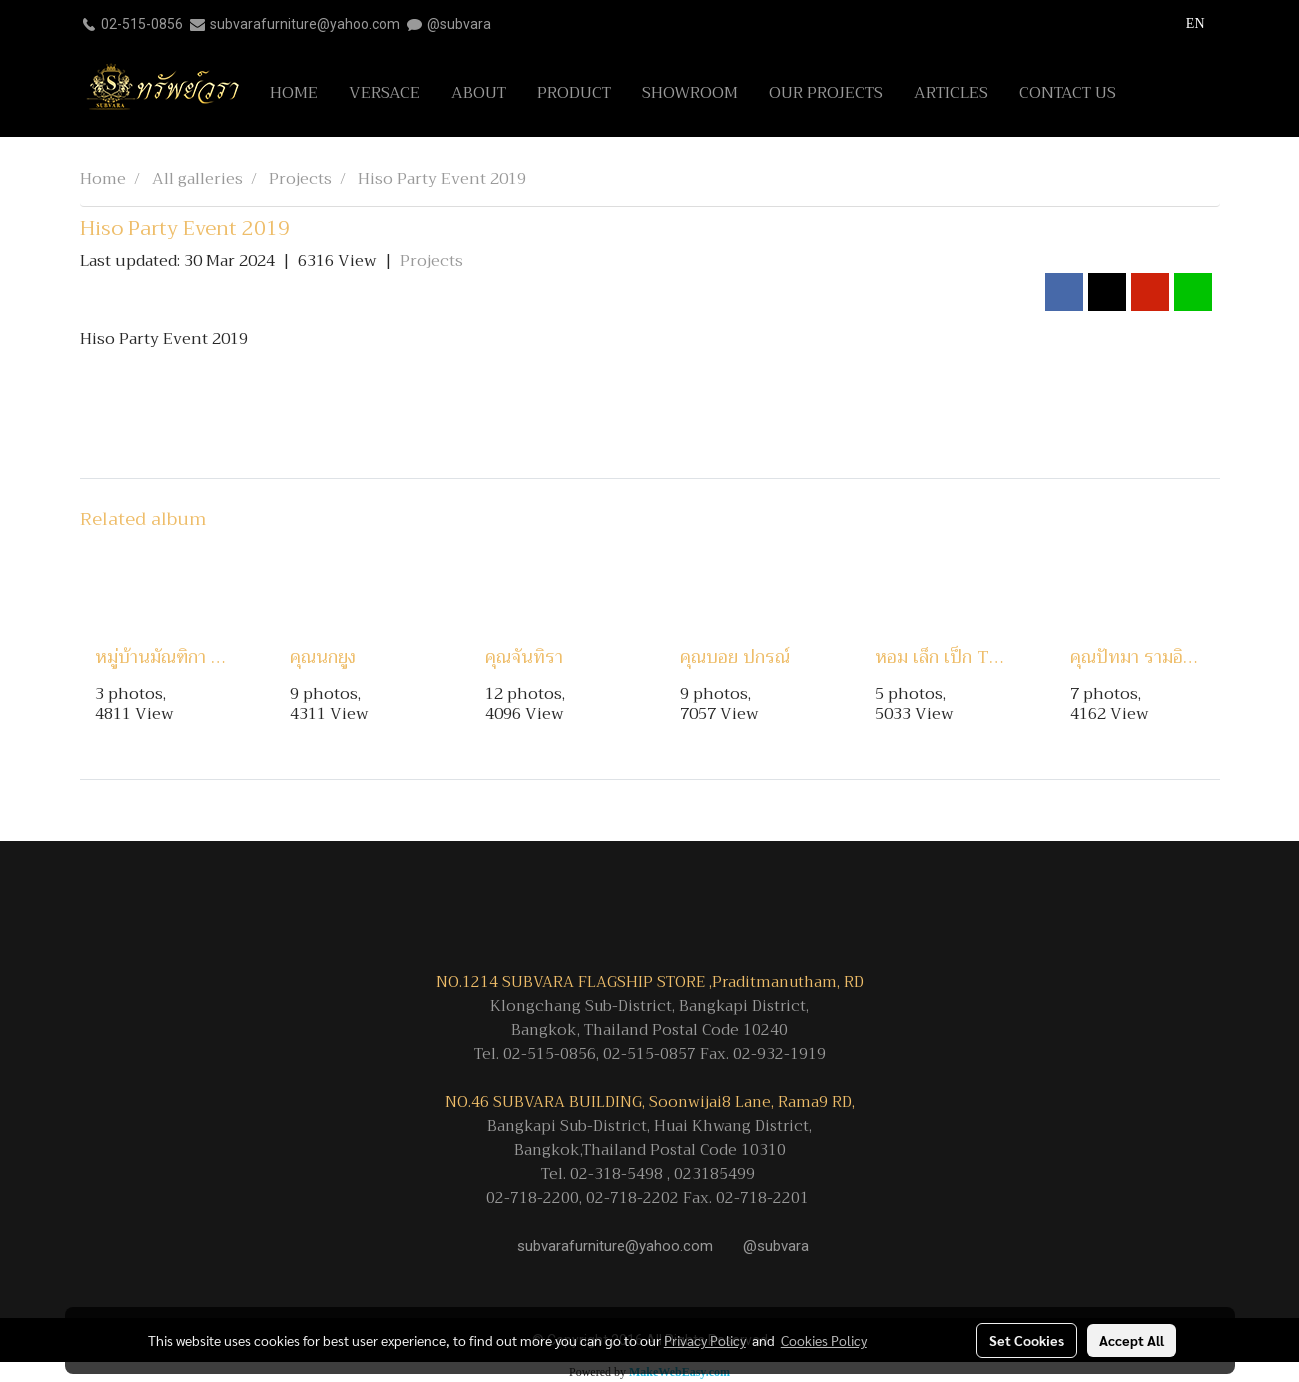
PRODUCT (574, 93)
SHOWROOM (690, 93)
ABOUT (478, 93)
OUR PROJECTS (826, 93)
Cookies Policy (824, 1340)
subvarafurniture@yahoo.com (305, 24)
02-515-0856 (142, 24)
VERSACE (384, 93)
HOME (294, 93)
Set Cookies (1026, 1340)
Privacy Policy (705, 1340)
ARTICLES (951, 93)
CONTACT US (1067, 93)
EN (1184, 23)
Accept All (1131, 1340)
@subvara (459, 24)
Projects (431, 261)
